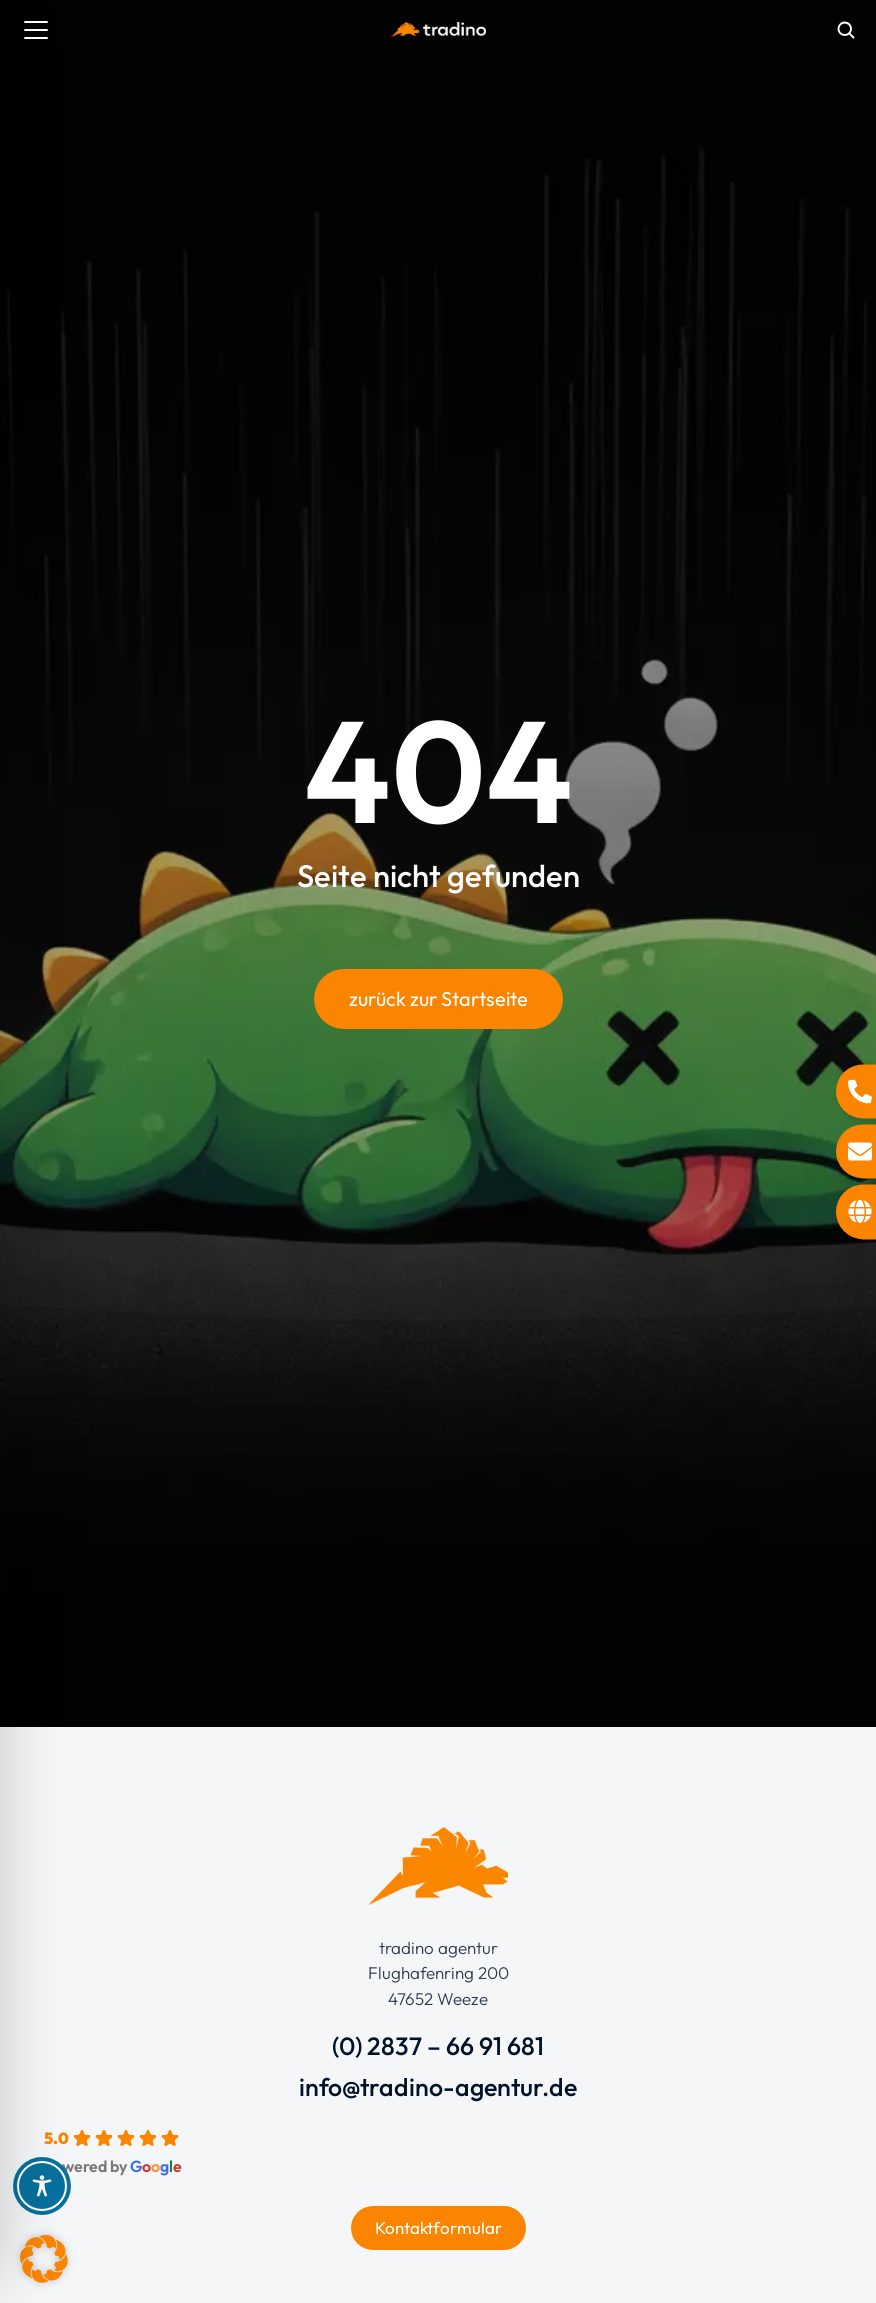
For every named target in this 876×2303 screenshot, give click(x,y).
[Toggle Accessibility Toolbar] (42, 2186)
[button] (44, 2259)
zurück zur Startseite (438, 998)
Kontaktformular (438, 2227)
